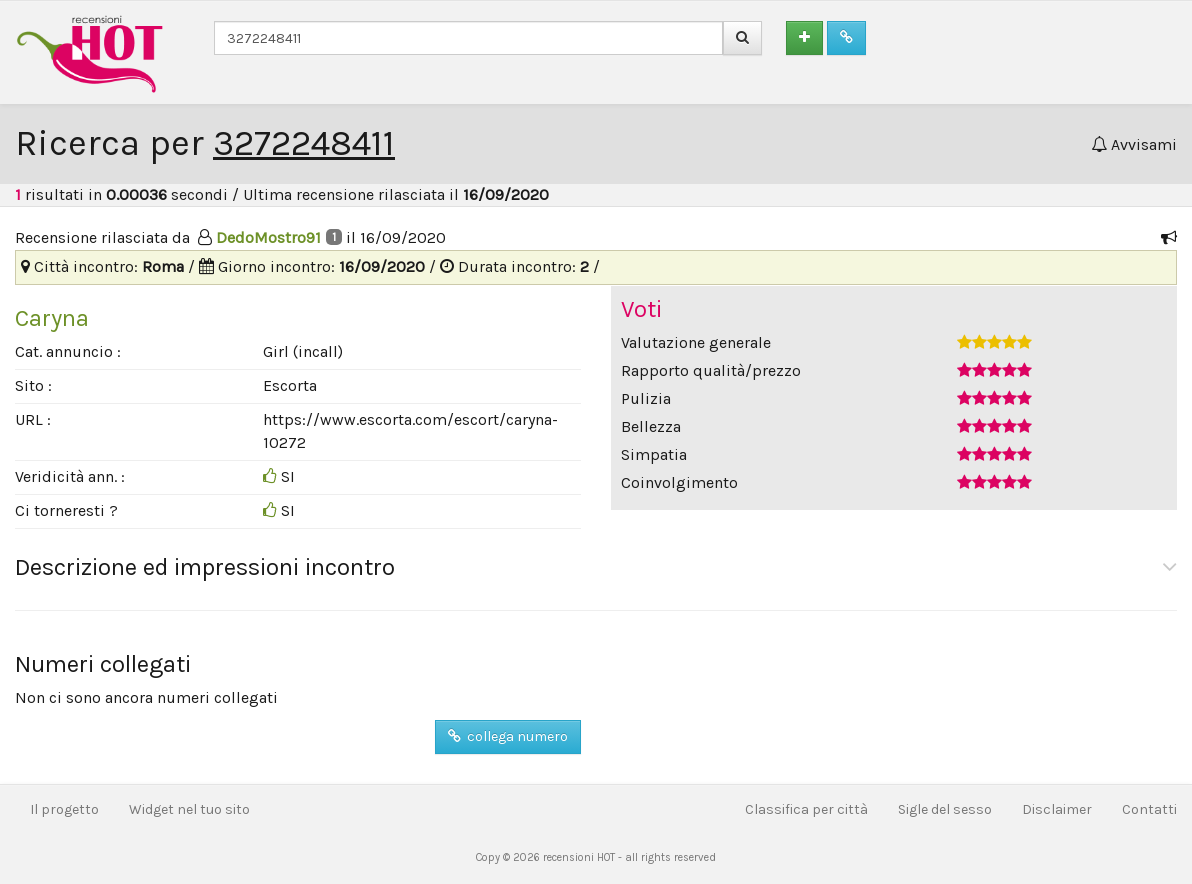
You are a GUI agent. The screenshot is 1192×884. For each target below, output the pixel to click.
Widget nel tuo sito (189, 809)
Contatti (1149, 809)
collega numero (508, 736)
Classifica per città (806, 809)
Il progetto (64, 809)
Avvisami (1134, 144)
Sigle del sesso (945, 809)
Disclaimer (1057, 809)
